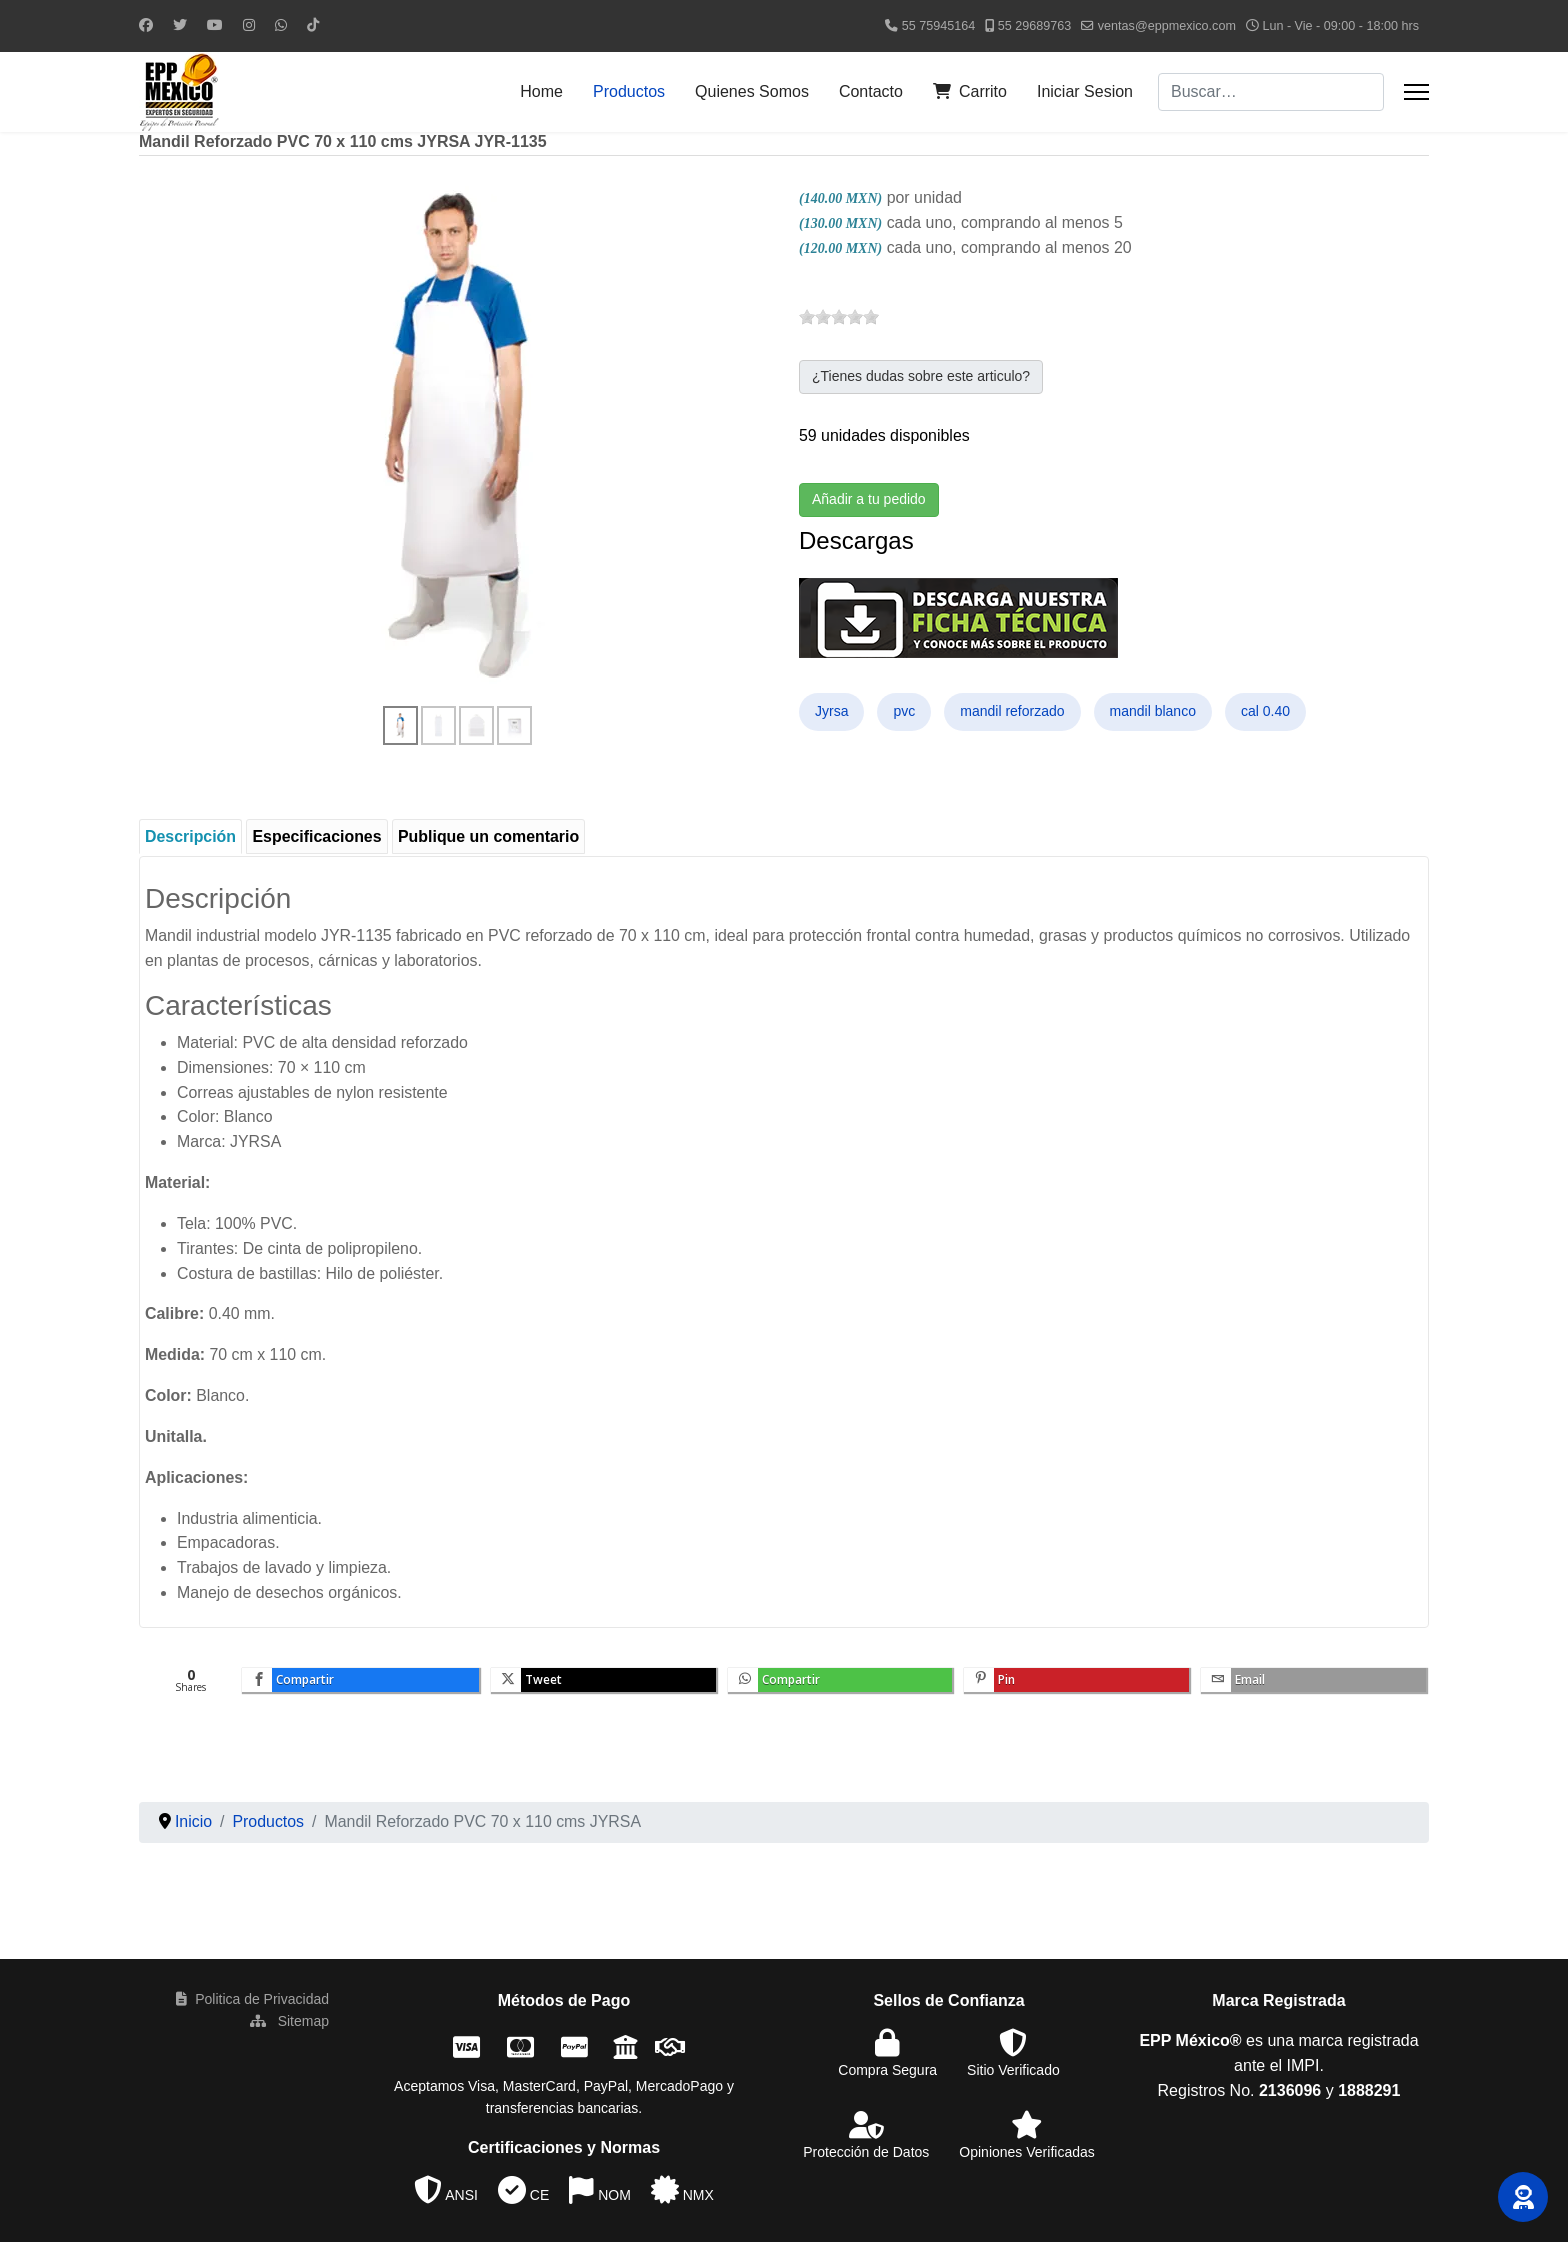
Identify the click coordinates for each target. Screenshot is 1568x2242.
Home (541, 91)
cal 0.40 (1265, 713)
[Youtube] (215, 25)
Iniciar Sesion (1085, 91)
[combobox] (1271, 92)
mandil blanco (1153, 713)
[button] (1523, 2197)
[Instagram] (249, 25)
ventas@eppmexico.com (1167, 26)
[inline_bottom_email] (1316, 1684)
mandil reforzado (1012, 713)
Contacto (871, 91)
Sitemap (289, 2025)
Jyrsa (831, 713)
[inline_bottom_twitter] (604, 1684)
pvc (904, 713)
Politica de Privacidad (252, 2003)
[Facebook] (146, 25)
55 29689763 (1035, 26)
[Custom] (313, 25)
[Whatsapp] (281, 25)
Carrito (970, 91)
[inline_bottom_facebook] (360, 1684)
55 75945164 (939, 26)
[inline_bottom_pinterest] (1079, 1684)
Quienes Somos (752, 91)
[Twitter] (180, 25)
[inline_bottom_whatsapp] (842, 1684)
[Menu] (1416, 92)
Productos (629, 91)
